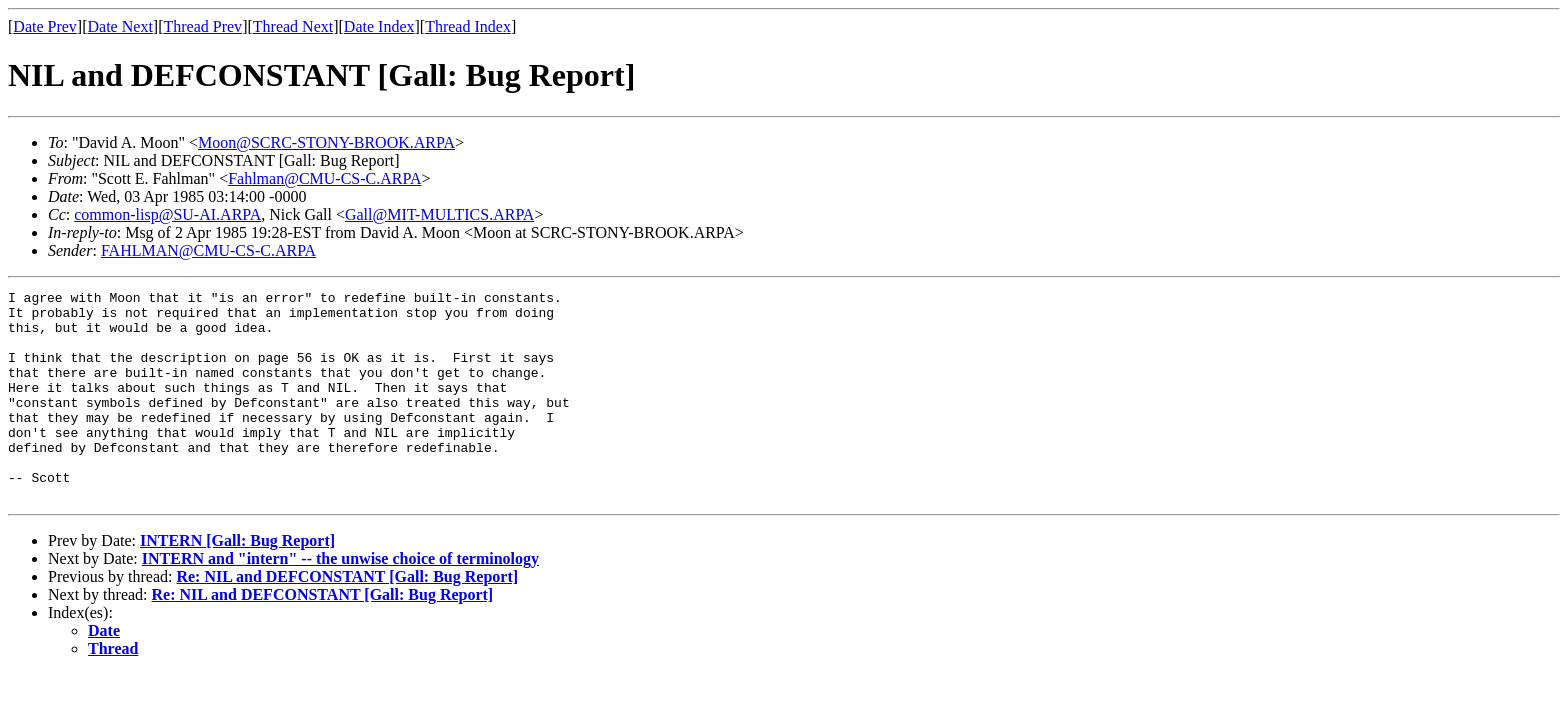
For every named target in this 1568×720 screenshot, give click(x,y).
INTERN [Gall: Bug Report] (237, 582)
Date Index (379, 26)
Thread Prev (202, 26)
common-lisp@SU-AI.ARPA (167, 214)
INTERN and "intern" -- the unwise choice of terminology (340, 600)
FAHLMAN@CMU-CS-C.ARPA (208, 250)
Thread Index (468, 26)
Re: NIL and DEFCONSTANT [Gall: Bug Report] (347, 618)
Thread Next (293, 26)
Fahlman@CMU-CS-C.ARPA (324, 178)
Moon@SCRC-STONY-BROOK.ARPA (326, 142)
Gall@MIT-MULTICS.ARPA (439, 214)
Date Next (120, 26)
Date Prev (45, 26)
